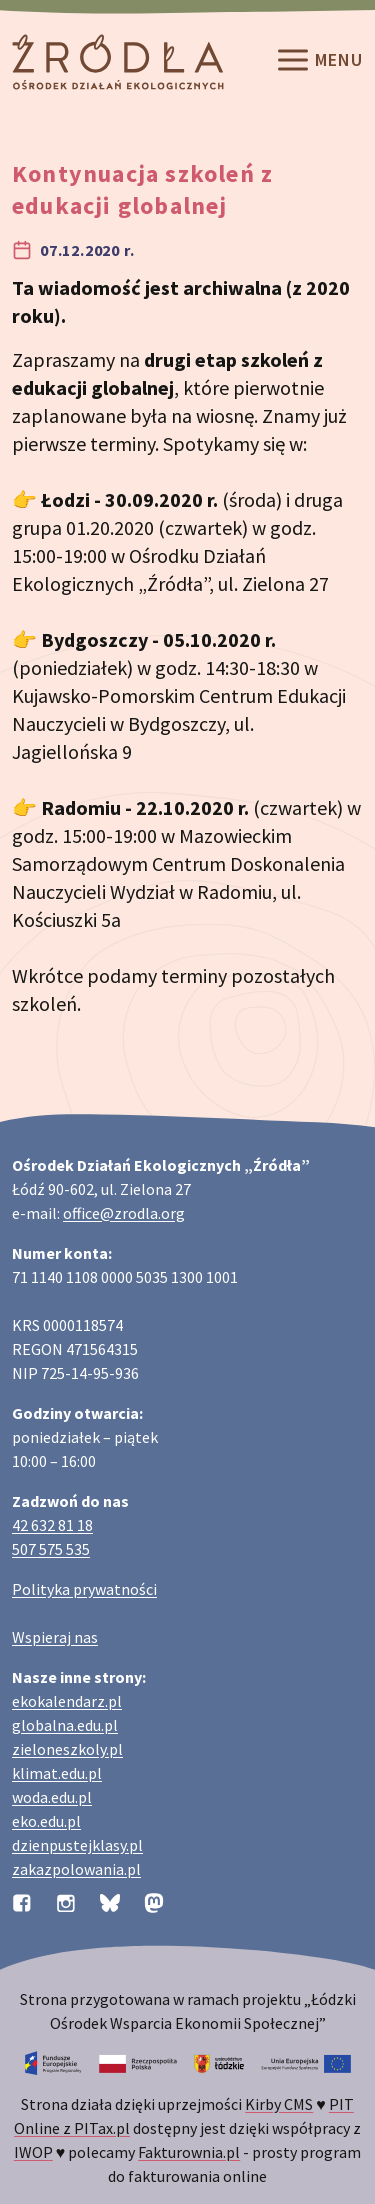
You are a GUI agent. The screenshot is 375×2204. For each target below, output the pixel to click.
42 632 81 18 (52, 1525)
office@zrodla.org (124, 1213)
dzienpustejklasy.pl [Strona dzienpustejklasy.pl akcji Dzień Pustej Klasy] (77, 1845)
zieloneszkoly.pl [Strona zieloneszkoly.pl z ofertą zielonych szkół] (67, 1749)
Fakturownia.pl (189, 2152)
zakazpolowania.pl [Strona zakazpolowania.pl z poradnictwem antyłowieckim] (76, 1869)
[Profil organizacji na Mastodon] (154, 1901)
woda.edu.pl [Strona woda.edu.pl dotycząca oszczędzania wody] (52, 1797)
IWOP (33, 2152)
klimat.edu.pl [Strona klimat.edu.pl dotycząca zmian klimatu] (57, 1773)
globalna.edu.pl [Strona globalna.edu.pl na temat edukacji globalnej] (65, 1725)
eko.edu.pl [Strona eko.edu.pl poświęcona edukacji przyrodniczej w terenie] (46, 1821)
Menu (319, 62)
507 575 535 (51, 1549)
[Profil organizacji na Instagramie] (66, 1901)
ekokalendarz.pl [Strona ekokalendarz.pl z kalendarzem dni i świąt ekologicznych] (67, 1701)
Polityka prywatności (84, 1589)
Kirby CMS (279, 2104)
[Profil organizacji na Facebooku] (22, 1901)
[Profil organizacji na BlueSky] (110, 1901)
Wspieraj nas (55, 1637)
